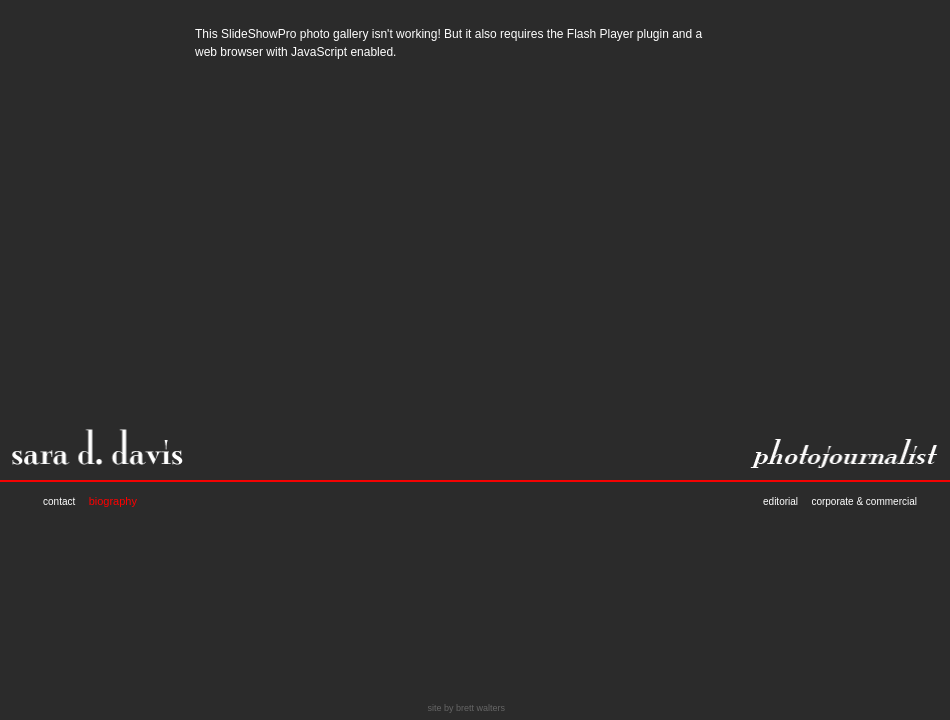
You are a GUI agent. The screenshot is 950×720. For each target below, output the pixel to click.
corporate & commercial (864, 501)
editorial (780, 501)
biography (113, 501)
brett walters (480, 708)
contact (59, 501)
